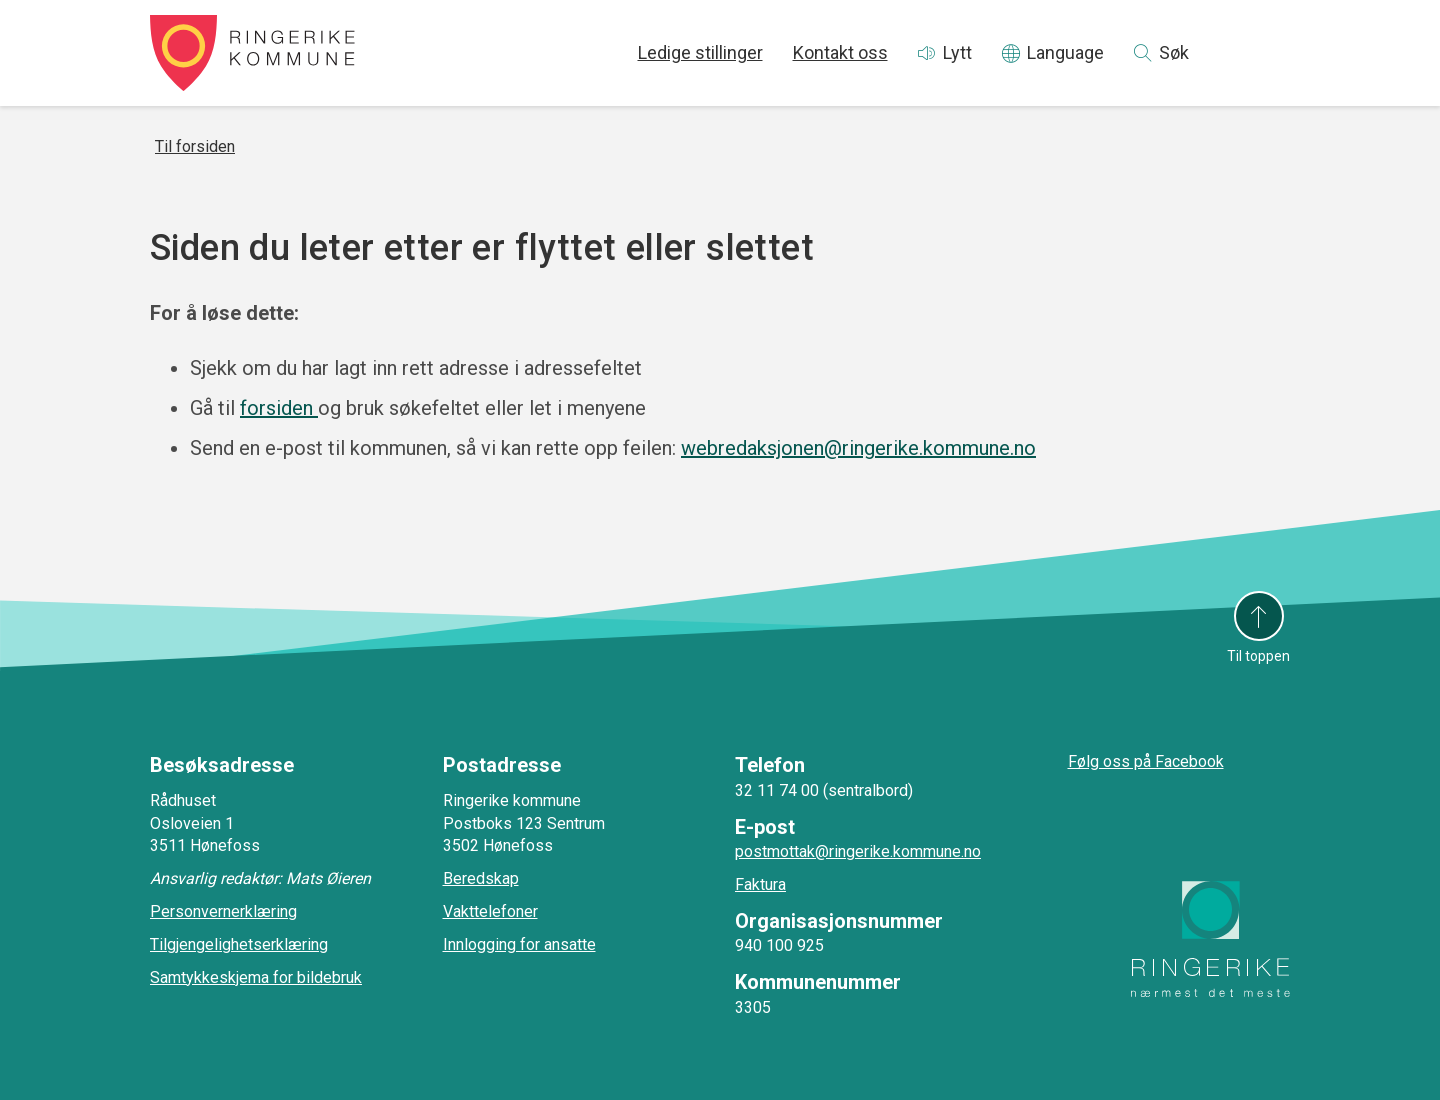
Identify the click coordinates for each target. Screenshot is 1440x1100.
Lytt (957, 52)
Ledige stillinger (700, 52)
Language (1065, 52)
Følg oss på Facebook (1146, 761)
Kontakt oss (840, 52)
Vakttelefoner (490, 911)
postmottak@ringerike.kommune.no (858, 851)
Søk (1174, 52)
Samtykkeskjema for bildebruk (256, 977)
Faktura (760, 884)
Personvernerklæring (223, 911)
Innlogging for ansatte (519, 944)
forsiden (279, 408)
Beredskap (481, 878)
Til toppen (1258, 656)
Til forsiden (195, 146)
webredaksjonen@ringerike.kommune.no (858, 448)
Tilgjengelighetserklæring (239, 944)
